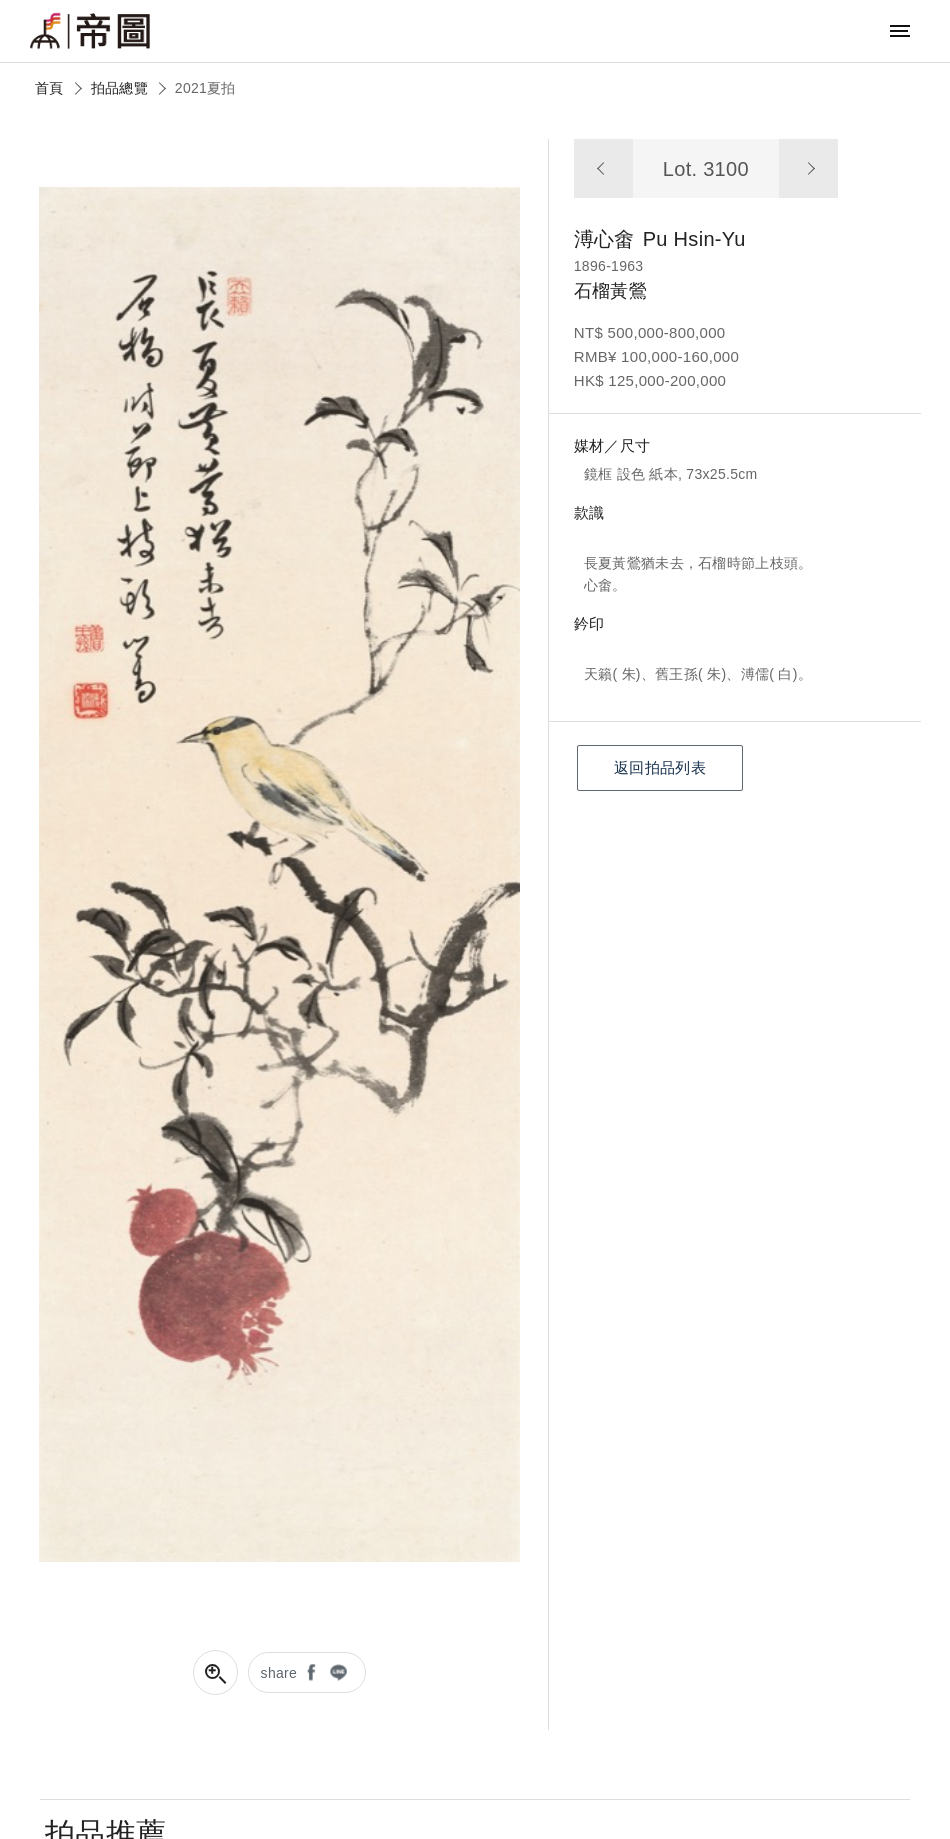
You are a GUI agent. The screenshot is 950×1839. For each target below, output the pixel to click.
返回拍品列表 (660, 767)
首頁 (49, 88)
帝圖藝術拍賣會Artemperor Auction (90, 31)
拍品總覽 (119, 88)
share (279, 1673)
